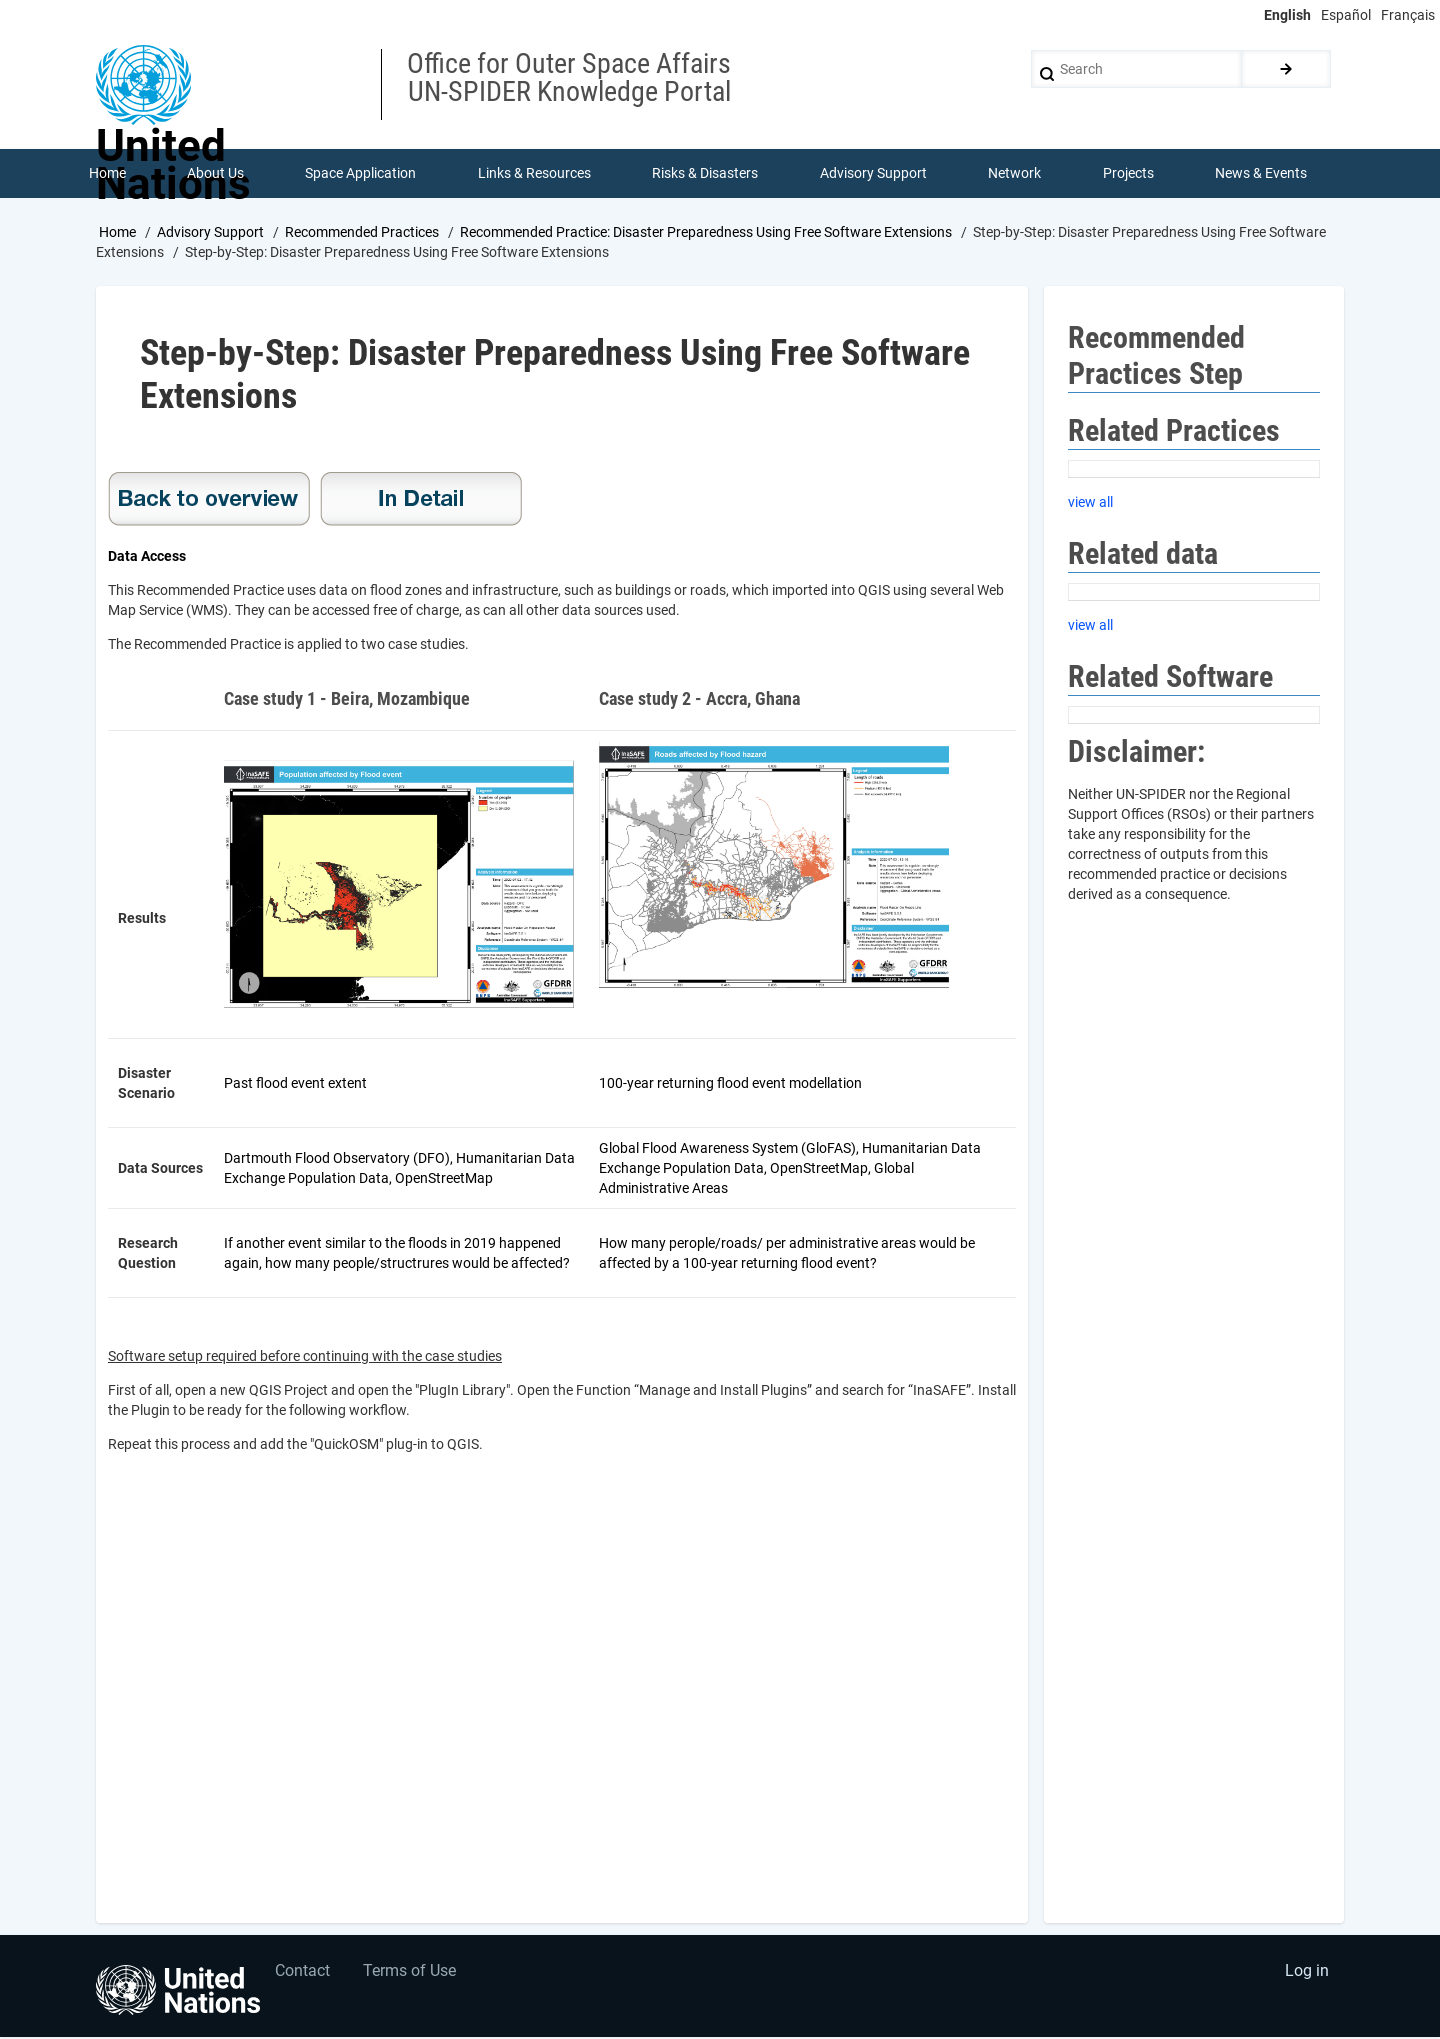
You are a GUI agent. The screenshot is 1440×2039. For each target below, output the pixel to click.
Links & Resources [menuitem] (534, 174)
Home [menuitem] (107, 174)
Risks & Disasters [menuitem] (706, 174)
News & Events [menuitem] (1262, 174)
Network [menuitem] (1015, 174)
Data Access (147, 558)
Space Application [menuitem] (361, 174)
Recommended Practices (362, 233)
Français (1408, 15)
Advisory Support (210, 233)
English (1287, 15)
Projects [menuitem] (1128, 174)
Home (117, 233)
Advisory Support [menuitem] (873, 174)
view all (1090, 503)
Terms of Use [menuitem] (412, 1974)
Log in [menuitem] (1306, 1974)
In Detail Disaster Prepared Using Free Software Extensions (421, 501)
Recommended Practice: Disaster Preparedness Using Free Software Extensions (706, 233)
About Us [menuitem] (215, 174)
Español (1346, 15)
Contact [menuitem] (303, 1974)
